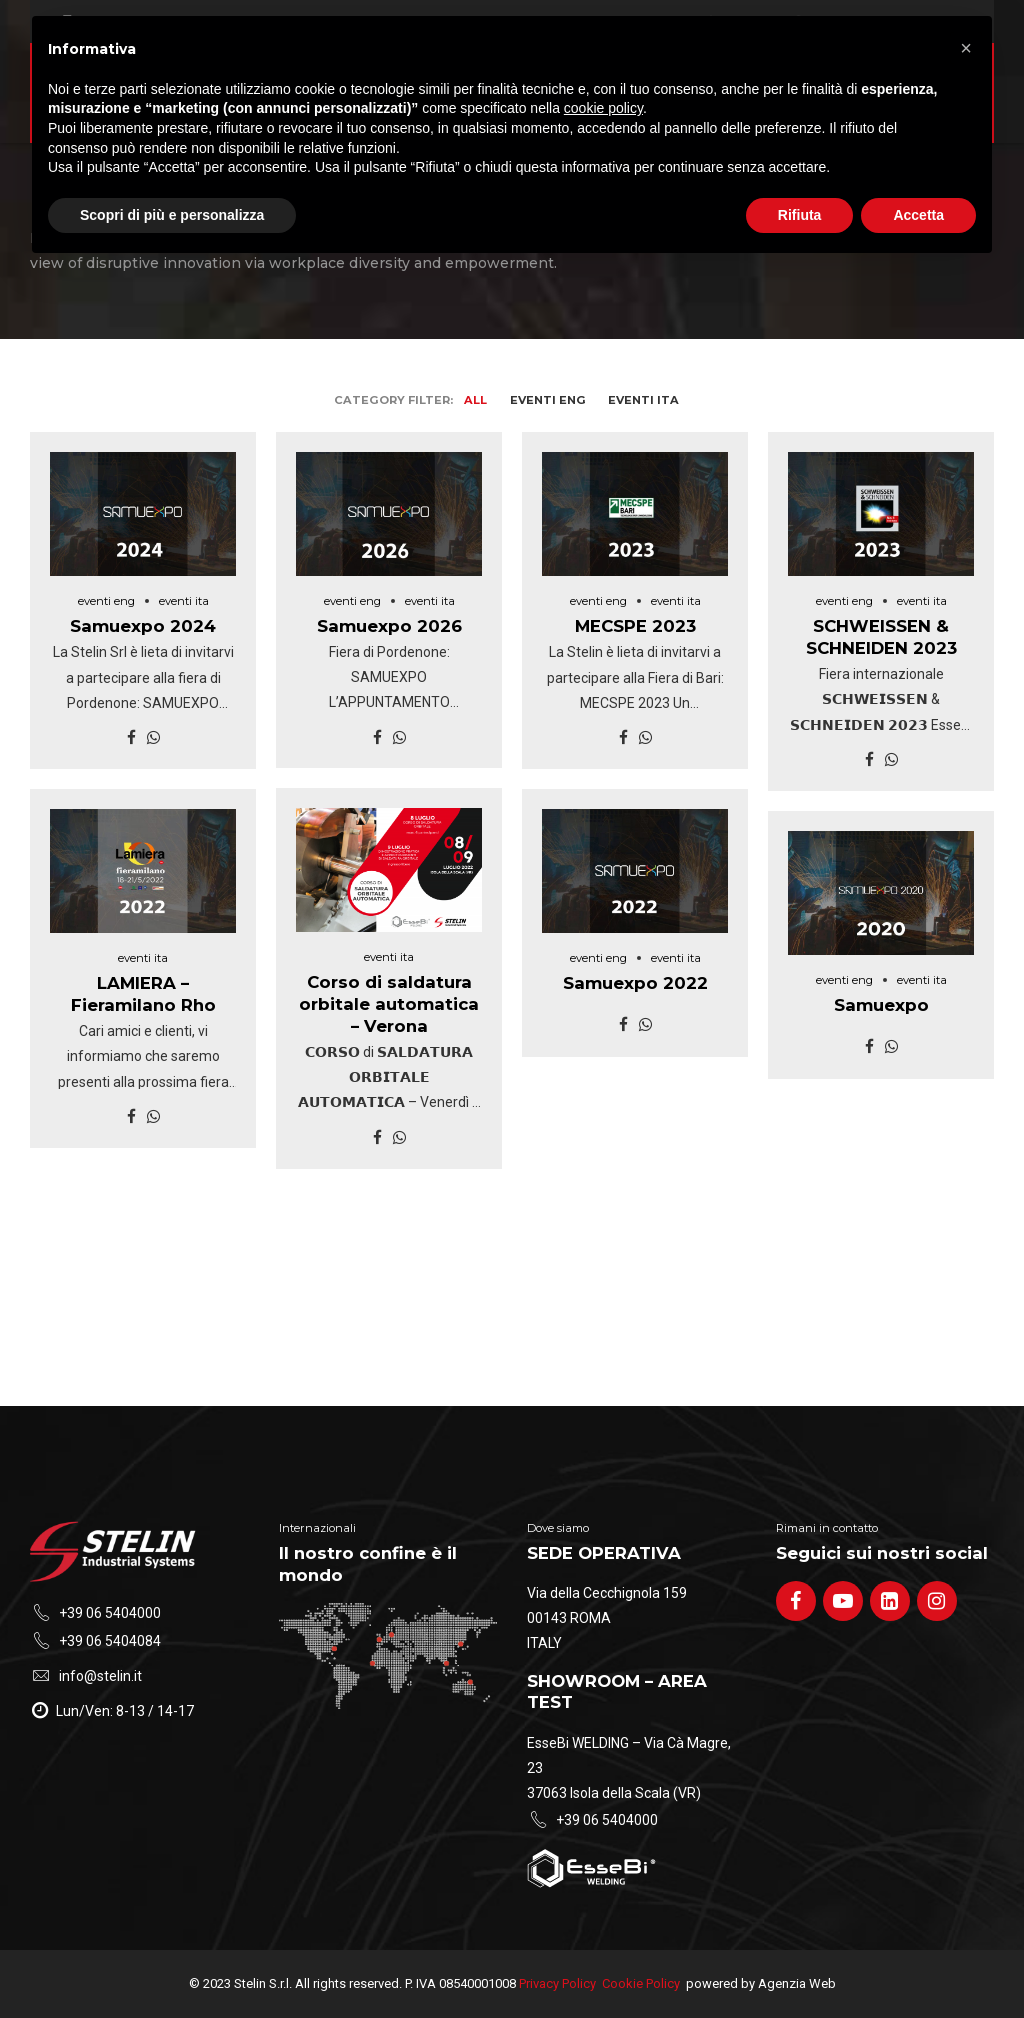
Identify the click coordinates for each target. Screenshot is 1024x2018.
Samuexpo (881, 1005)
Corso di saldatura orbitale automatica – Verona (389, 1004)
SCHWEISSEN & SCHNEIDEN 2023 (881, 637)
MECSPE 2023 (635, 626)
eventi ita (184, 601)
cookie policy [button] (603, 108)
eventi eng (106, 601)
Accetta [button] (918, 215)
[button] (966, 48)
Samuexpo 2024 (143, 626)
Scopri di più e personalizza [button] (172, 215)
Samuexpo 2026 (389, 626)
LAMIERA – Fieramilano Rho (143, 994)
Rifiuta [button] (800, 215)
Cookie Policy (641, 1983)
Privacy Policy (557, 1983)
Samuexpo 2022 (635, 983)
